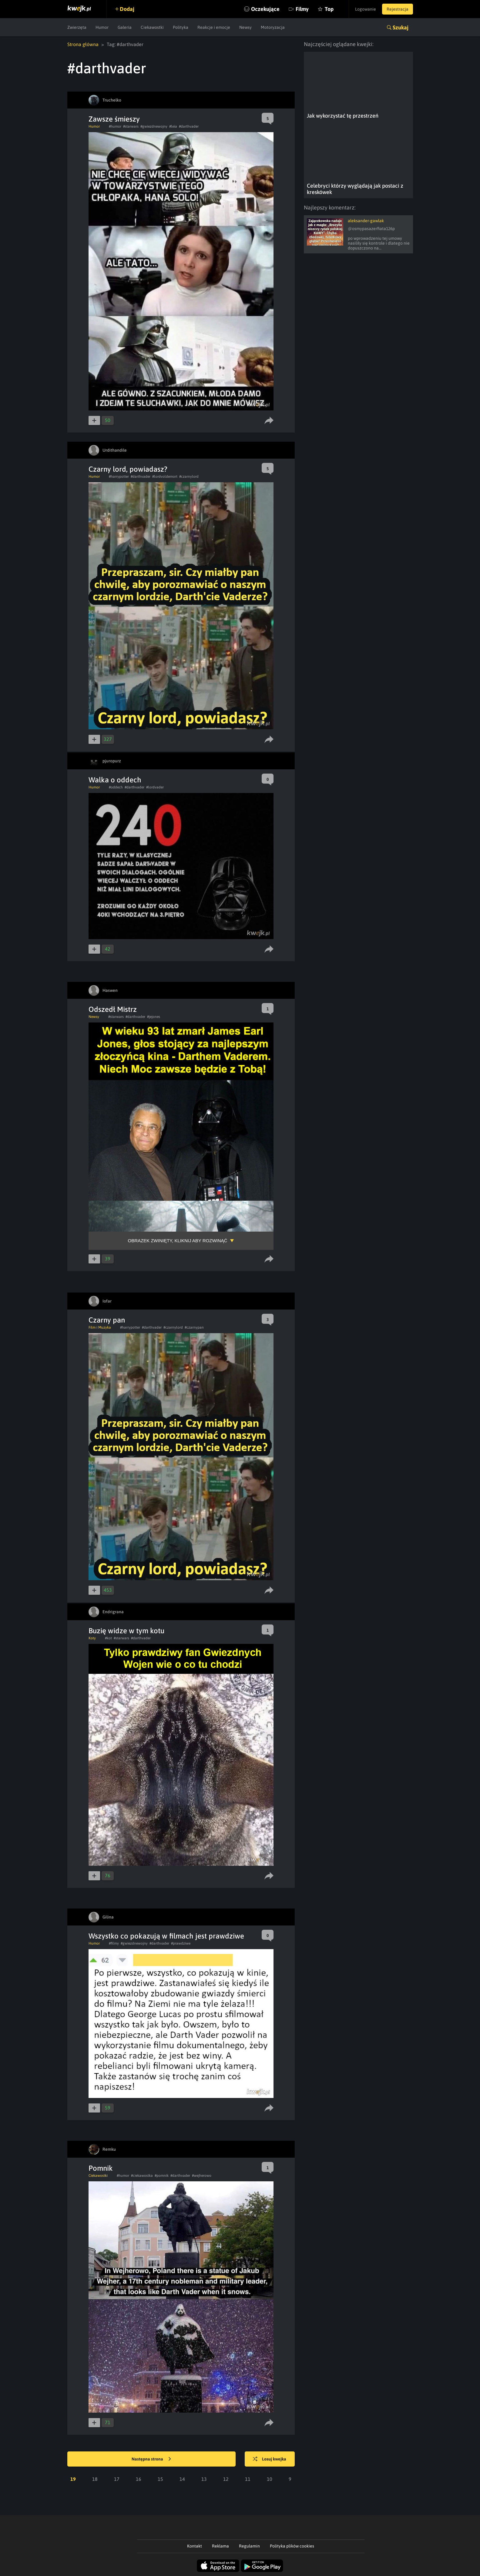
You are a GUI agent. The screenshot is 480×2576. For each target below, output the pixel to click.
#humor (115, 126)
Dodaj (127, 9)
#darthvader (189, 126)
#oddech (116, 787)
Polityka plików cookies (292, 2546)
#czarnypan (194, 1327)
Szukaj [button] (400, 27)
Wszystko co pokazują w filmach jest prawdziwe (166, 1936)
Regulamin (249, 2546)
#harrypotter (119, 476)
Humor (102, 27)
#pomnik (162, 2175)
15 (160, 2479)
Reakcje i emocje (213, 27)
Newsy (245, 27)
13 (204, 2479)
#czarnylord (189, 476)
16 (138, 2479)
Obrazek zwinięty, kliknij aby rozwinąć (177, 1240)
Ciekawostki (152, 27)
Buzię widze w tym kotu (126, 1631)
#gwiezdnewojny (153, 126)
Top (329, 9)
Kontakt (194, 2546)
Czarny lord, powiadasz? (128, 469)
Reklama (220, 2546)
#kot (108, 1638)
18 (95, 2479)
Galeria (125, 27)
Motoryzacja (273, 27)
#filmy (114, 1943)
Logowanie (365, 9)
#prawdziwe (180, 1943)
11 (247, 2479)
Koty (92, 1638)
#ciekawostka (142, 2175)
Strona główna (83, 44)
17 (116, 2479)
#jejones (153, 1017)
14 (182, 2479)
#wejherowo (201, 2175)
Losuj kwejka (269, 2459)
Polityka (180, 27)
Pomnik (101, 2168)
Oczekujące (265, 9)
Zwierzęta (76, 27)
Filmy (302, 9)
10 (269, 2479)
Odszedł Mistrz (113, 1009)
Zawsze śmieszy (114, 119)
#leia (173, 126)
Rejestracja (397, 9)
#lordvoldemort (164, 476)
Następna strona (151, 2459)
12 (226, 2479)
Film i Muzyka (100, 1327)
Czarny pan (107, 1320)
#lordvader (155, 787)
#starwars (131, 126)
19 (73, 2479)
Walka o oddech (115, 780)
